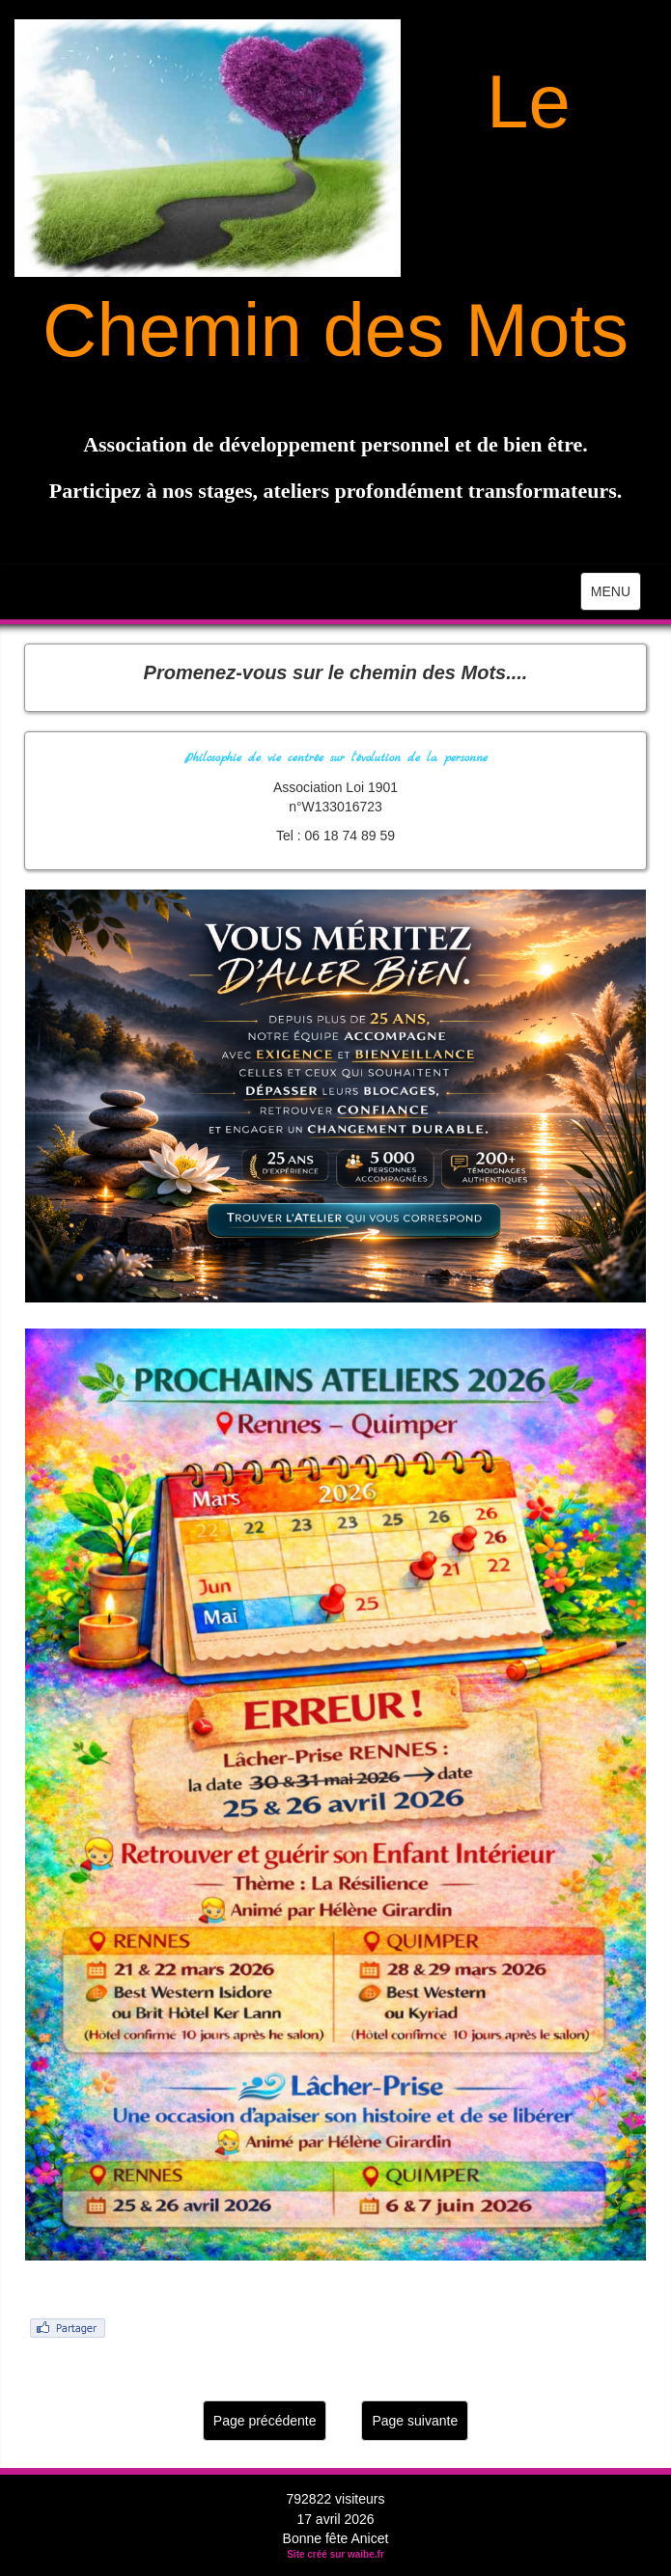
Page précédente (265, 2420)
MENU (615, 596)
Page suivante (415, 2420)
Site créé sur (335, 2554)
